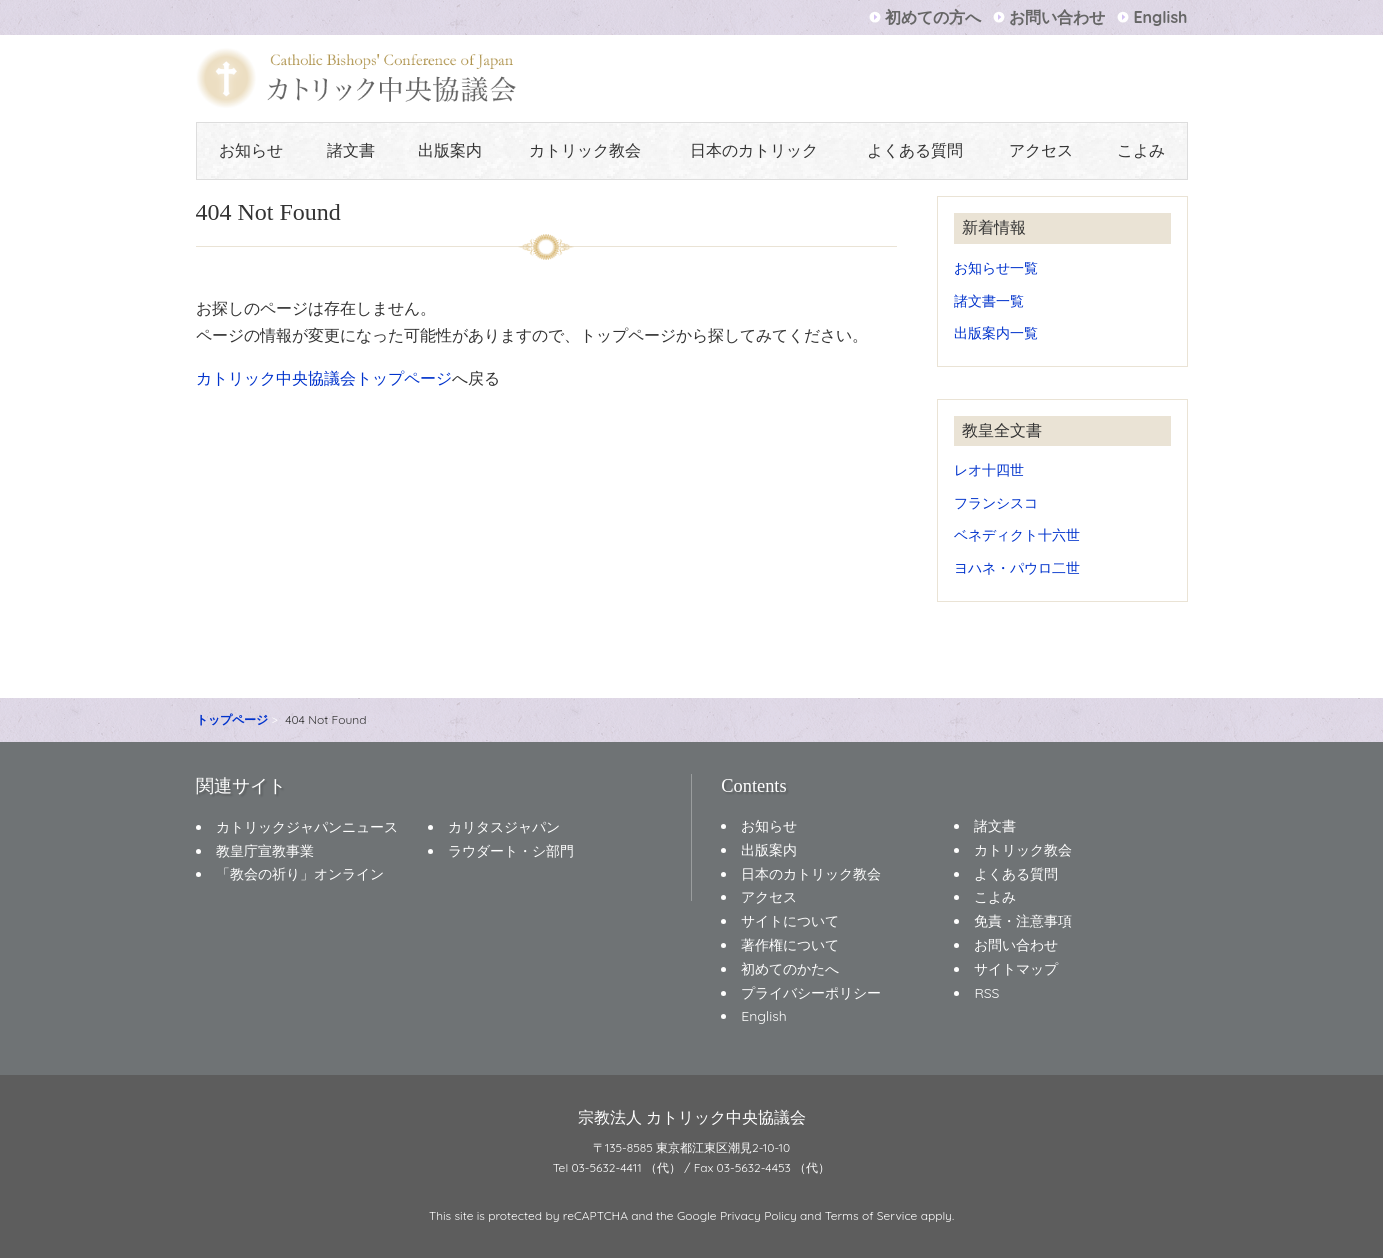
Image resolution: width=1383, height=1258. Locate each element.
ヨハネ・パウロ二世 (1017, 567)
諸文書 (351, 150)
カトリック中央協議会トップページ (324, 378)
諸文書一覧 (989, 300)
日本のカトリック (754, 150)
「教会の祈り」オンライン (300, 874)
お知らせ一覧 (996, 267)
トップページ (232, 719)
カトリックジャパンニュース (307, 827)
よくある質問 (915, 150)
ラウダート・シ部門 (511, 851)
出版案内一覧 (996, 332)
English (1160, 17)
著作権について (790, 945)
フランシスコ (996, 502)
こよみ (1141, 150)
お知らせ (251, 150)
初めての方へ (933, 17)
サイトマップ (1016, 969)
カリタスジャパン (504, 827)
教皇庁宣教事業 (265, 851)
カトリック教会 (585, 150)
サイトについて (790, 921)
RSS (986, 993)
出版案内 (450, 150)
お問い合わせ (1057, 17)
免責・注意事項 (1023, 921)
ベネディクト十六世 (1017, 534)
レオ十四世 (989, 469)
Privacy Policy (758, 1215)
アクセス (1041, 150)
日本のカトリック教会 (811, 874)
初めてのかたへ (790, 969)
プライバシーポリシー (811, 993)
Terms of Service (871, 1215)
